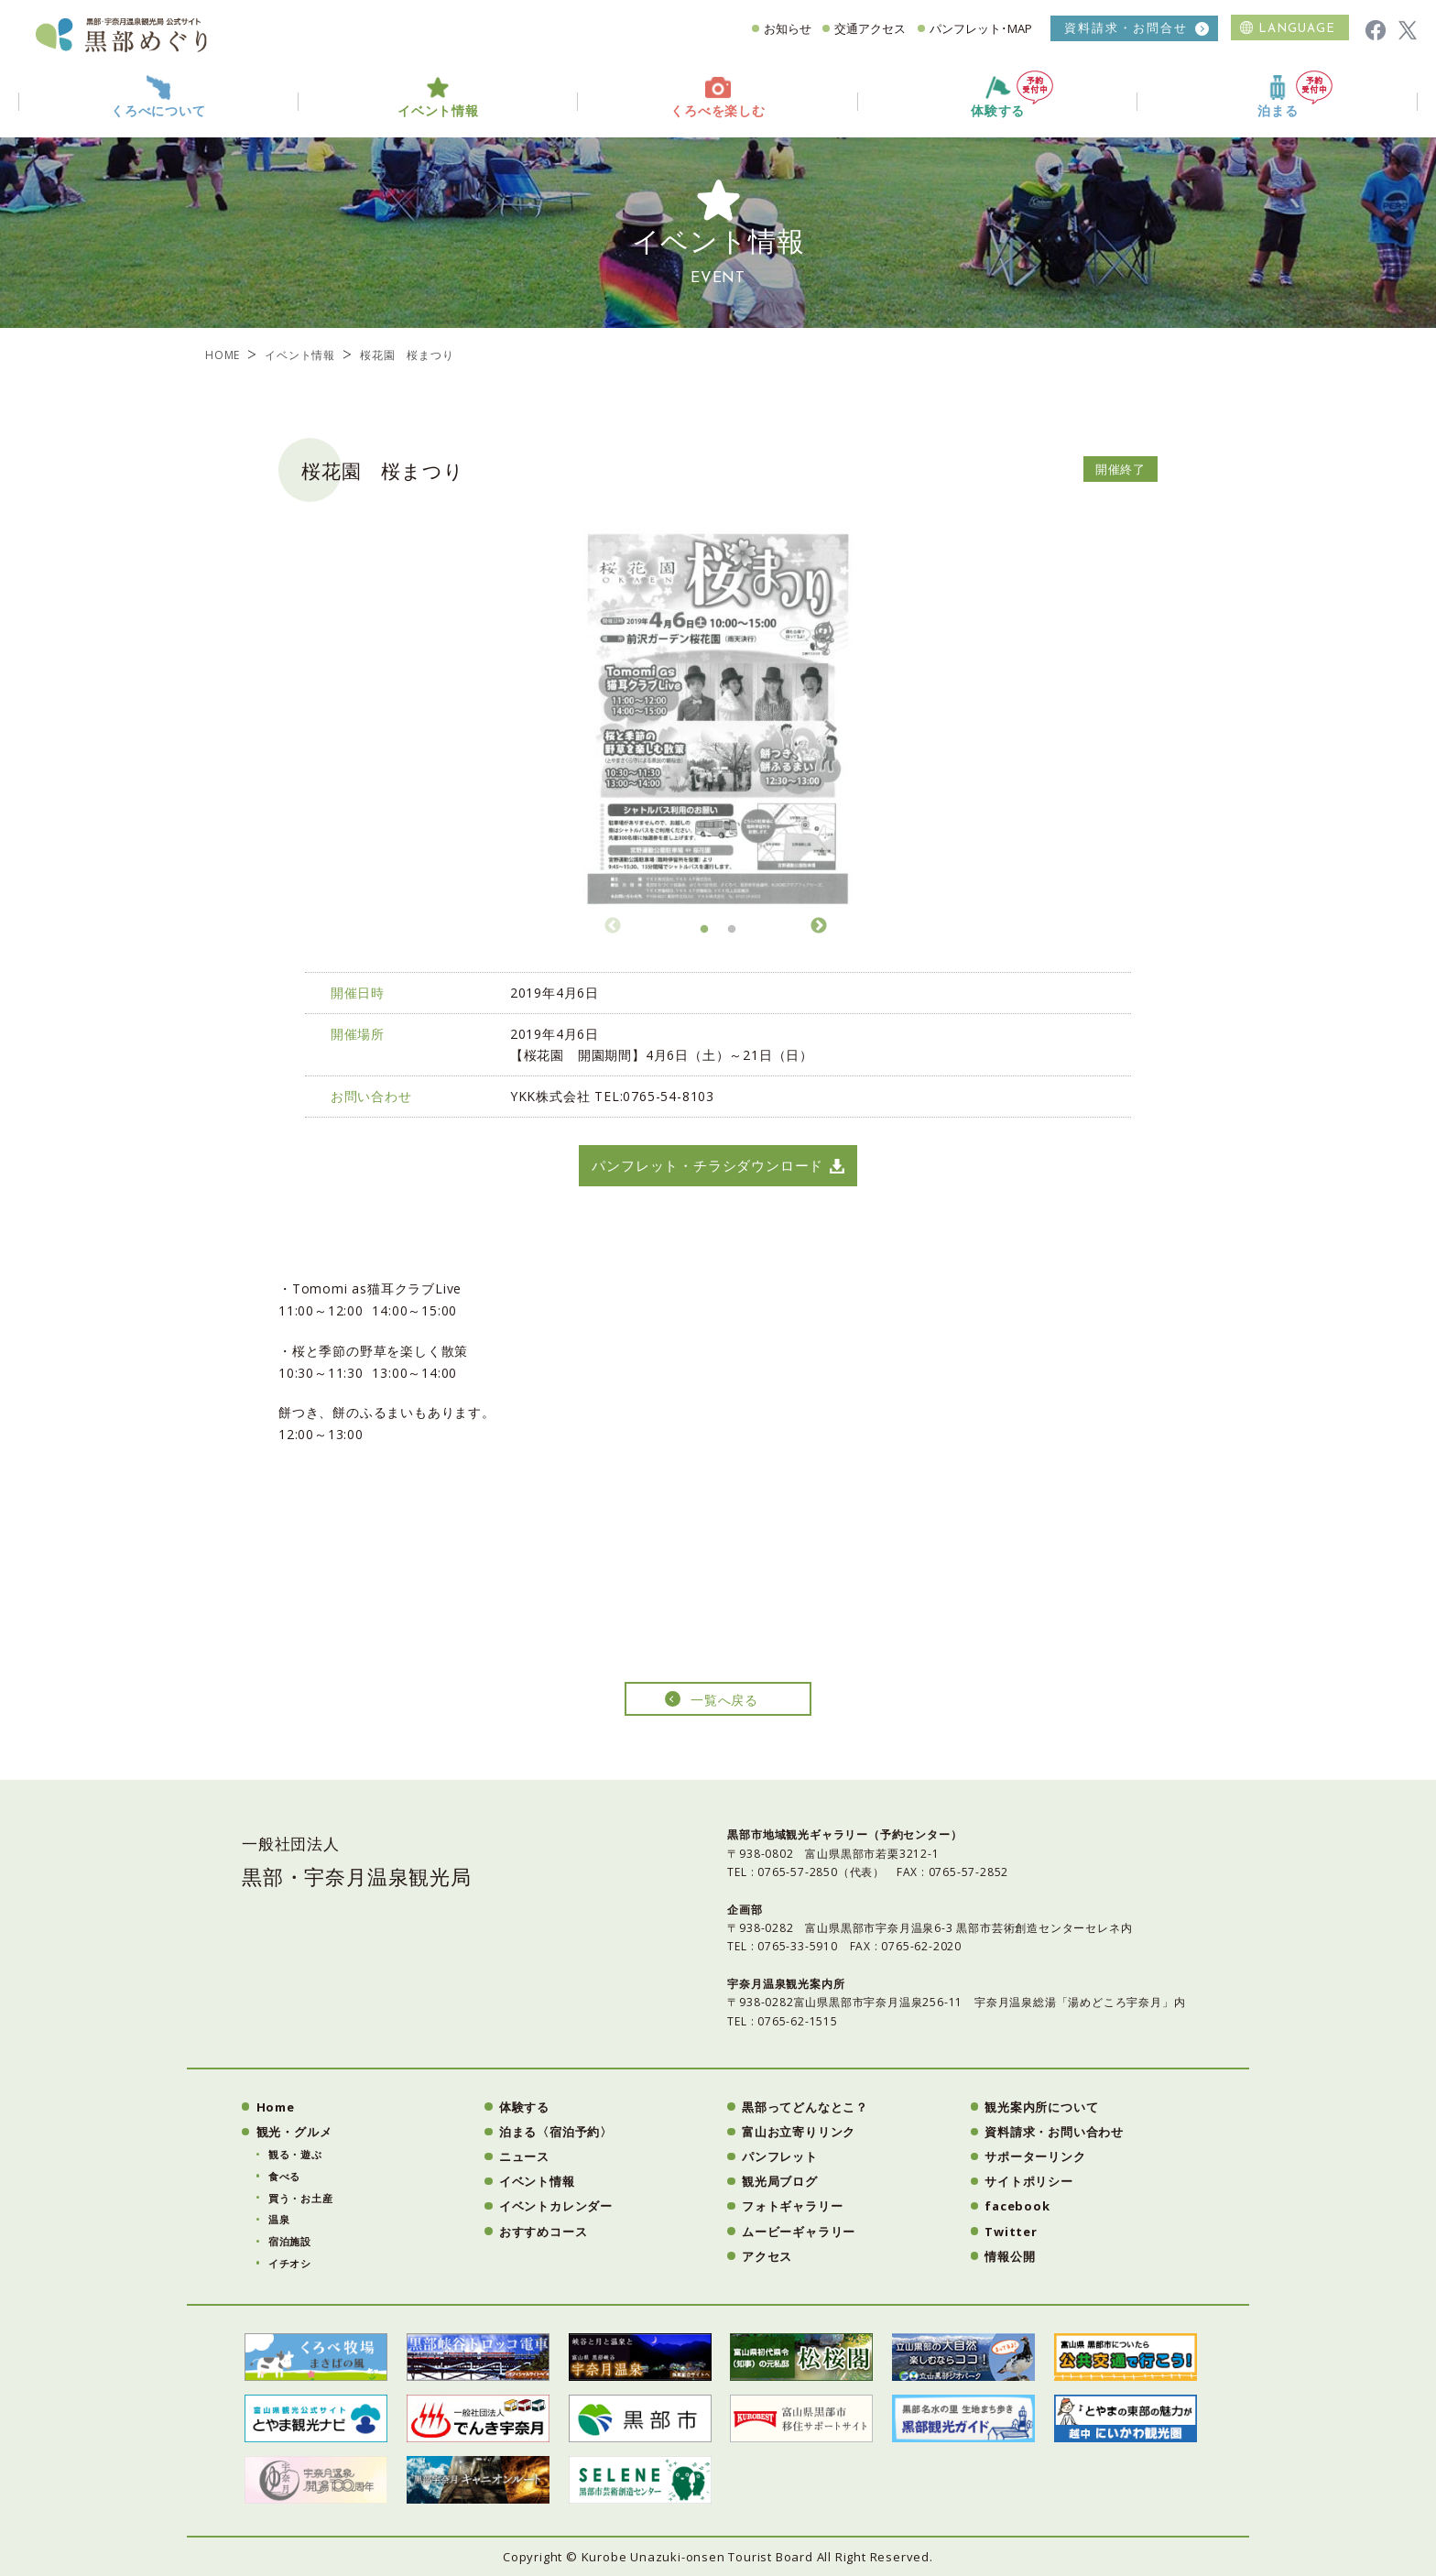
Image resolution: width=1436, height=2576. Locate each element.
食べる (284, 2176)
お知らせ (787, 28)
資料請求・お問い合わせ (1054, 2131)
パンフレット (780, 2156)
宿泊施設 (289, 2241)
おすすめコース (543, 2231)
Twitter (1011, 2231)
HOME (222, 355)
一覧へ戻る (724, 1699)
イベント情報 (300, 355)
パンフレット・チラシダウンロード (707, 1165)
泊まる (1295, 95)
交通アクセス (870, 28)
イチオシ (289, 2263)
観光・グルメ (294, 2131)
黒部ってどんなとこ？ (805, 2107)
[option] (718, 715)
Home (275, 2107)
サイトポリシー (1029, 2181)
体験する (1012, 95)
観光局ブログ (780, 2181)
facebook (1017, 2206)
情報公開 (1010, 2256)
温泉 (279, 2219)
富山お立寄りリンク (798, 2131)
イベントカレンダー (556, 2206)
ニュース (524, 2156)
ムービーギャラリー (798, 2231)
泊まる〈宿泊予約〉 (556, 2131)
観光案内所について (1041, 2107)
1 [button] (704, 934)
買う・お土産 (300, 2198)
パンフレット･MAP (981, 28)
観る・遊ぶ (295, 2154)
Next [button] (819, 923)
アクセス (767, 2256)
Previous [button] (613, 923)
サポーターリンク (1035, 2156)
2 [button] (732, 934)
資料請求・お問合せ (1126, 28)
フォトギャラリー (792, 2206)
